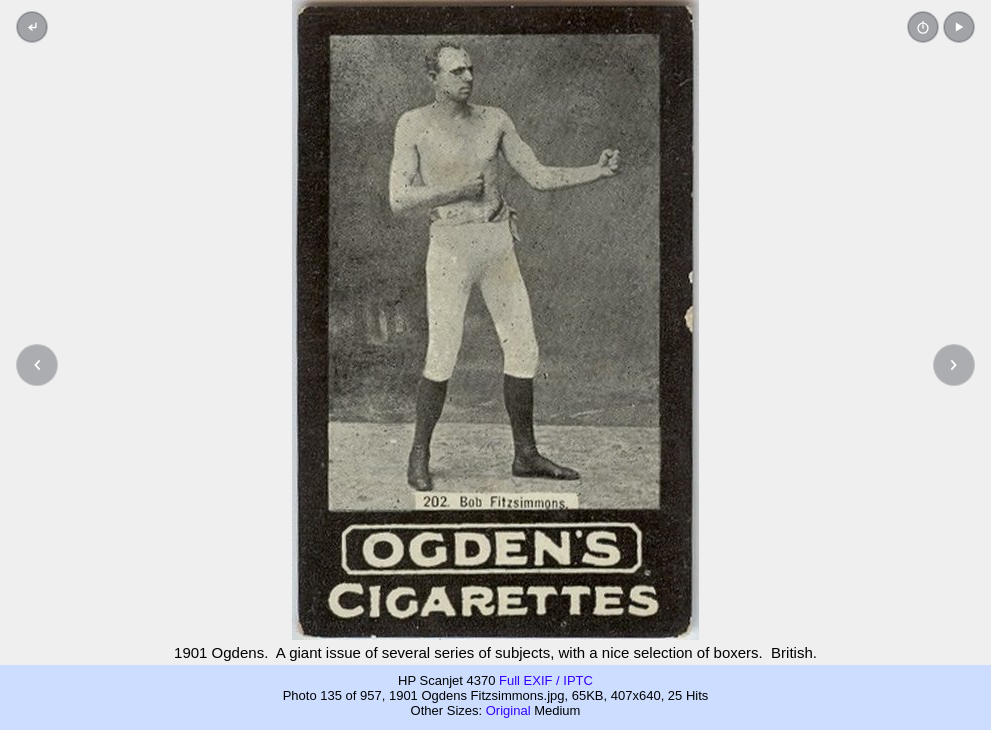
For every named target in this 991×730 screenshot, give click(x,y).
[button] (959, 27)
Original (508, 710)
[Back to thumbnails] (32, 27)
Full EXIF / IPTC (546, 680)
